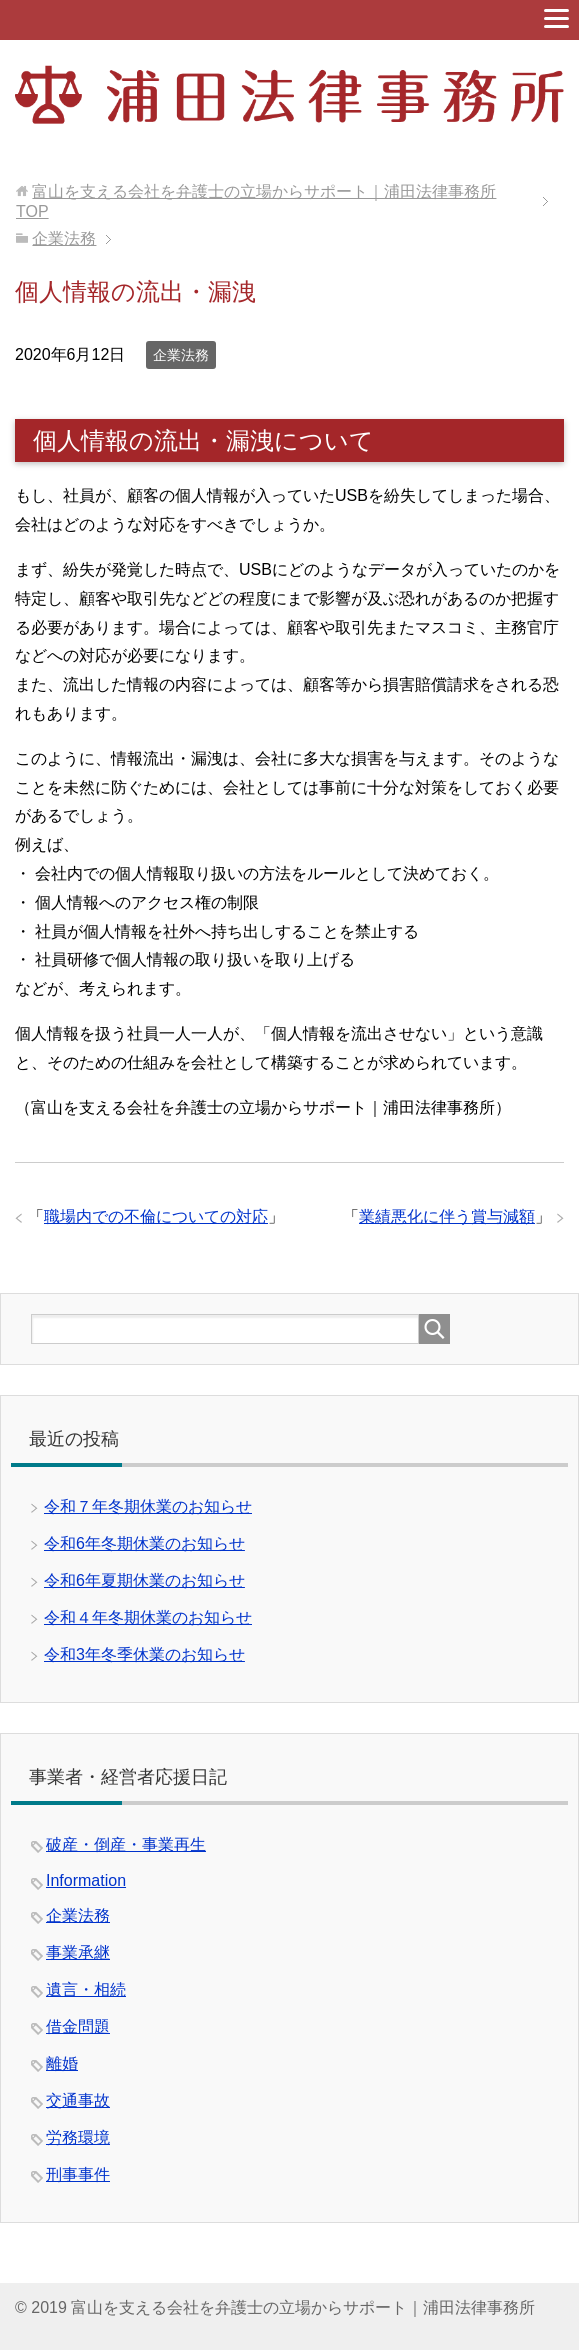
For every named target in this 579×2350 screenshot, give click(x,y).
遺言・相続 (86, 1989)
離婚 (62, 2063)
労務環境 (78, 2137)
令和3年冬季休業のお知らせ (144, 1654)
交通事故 (78, 2100)
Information (86, 1880)
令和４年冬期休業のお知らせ (148, 1617)
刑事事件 (78, 2174)
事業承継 (78, 1952)
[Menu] (556, 18)
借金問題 (78, 2026)
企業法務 (181, 355)
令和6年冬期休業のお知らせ (144, 1543)
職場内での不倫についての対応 (156, 1216)
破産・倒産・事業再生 (126, 1844)
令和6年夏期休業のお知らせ (144, 1580)
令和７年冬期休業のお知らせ (148, 1506)
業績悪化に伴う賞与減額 (447, 1216)
